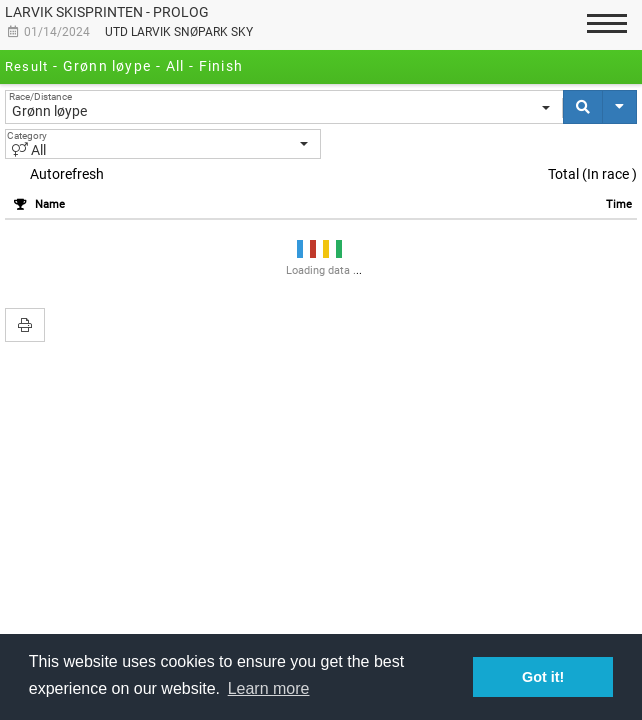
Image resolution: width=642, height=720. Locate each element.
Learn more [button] (269, 688)
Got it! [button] (543, 677)
